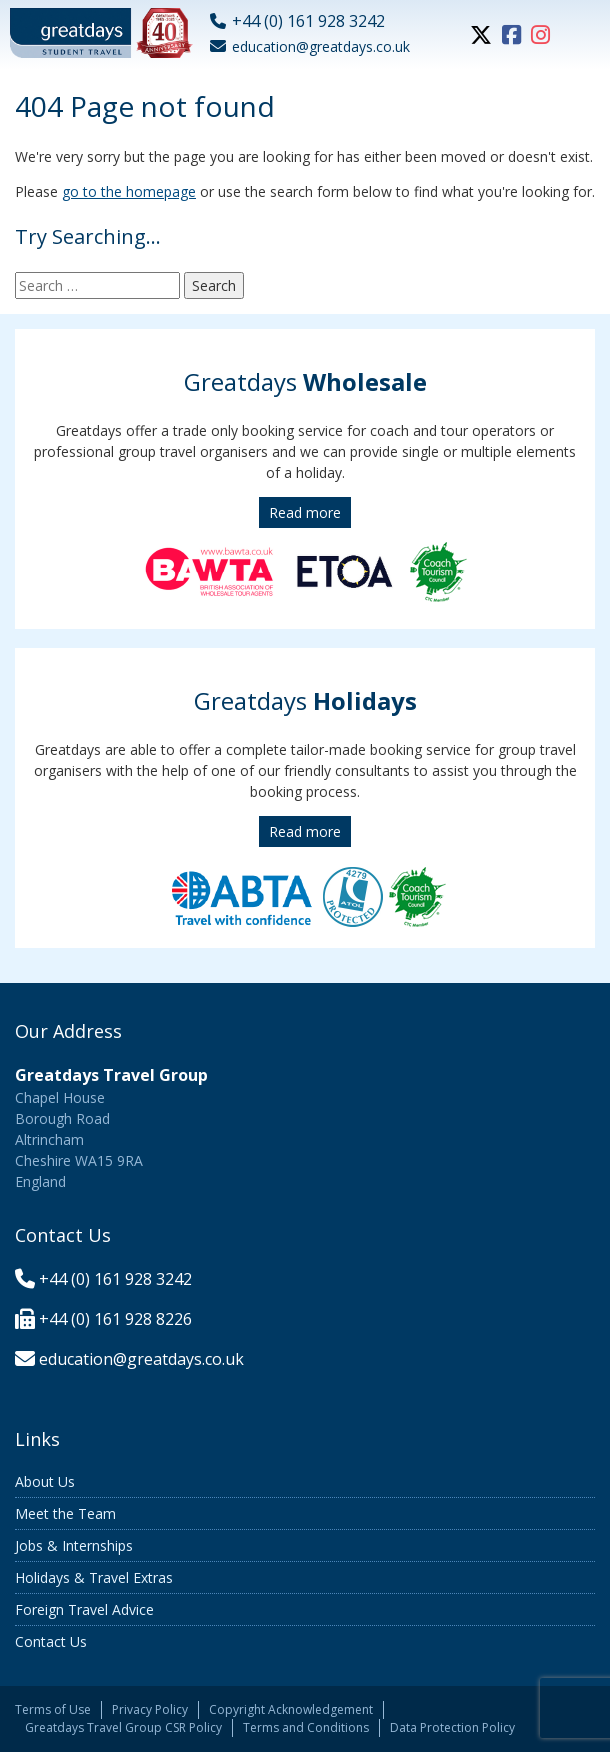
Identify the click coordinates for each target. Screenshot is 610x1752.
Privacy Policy (150, 1709)
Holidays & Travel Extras (94, 1577)
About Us (45, 1481)
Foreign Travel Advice (84, 1609)
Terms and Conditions (306, 1727)
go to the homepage (129, 191)
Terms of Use (53, 1709)
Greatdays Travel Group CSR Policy (123, 1727)
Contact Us (51, 1641)
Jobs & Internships (74, 1545)
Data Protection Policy (452, 1727)
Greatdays (305, 381)
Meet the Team (65, 1513)
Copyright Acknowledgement (291, 1709)
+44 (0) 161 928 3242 (115, 1279)
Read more (305, 512)
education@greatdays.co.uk (141, 1359)
